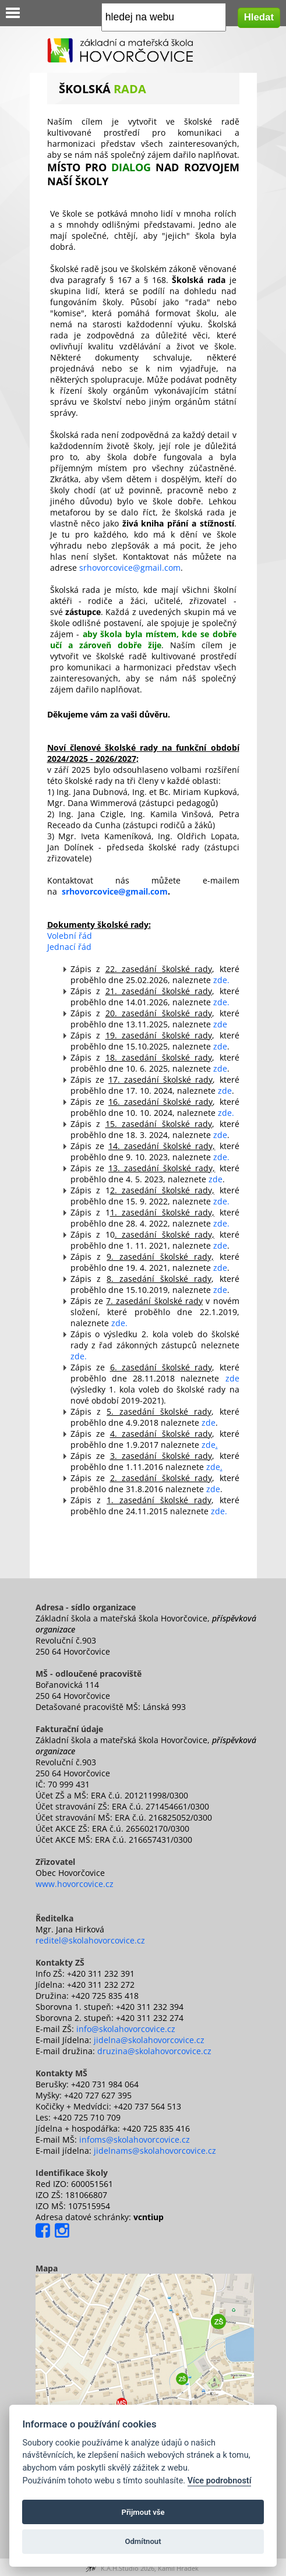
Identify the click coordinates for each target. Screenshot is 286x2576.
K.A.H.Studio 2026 (127, 2568)
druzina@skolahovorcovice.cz (154, 2050)
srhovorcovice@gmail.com (130, 567)
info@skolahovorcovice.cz (125, 2028)
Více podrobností (220, 2481)
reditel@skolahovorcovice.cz (90, 1940)
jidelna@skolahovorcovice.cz (149, 2039)
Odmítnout (143, 2541)
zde (220, 1024)
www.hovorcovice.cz (75, 1883)
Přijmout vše (142, 2512)
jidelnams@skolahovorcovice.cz (155, 2150)
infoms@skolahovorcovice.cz (134, 2139)
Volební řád (69, 935)
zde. (221, 979)
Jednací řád (69, 946)
